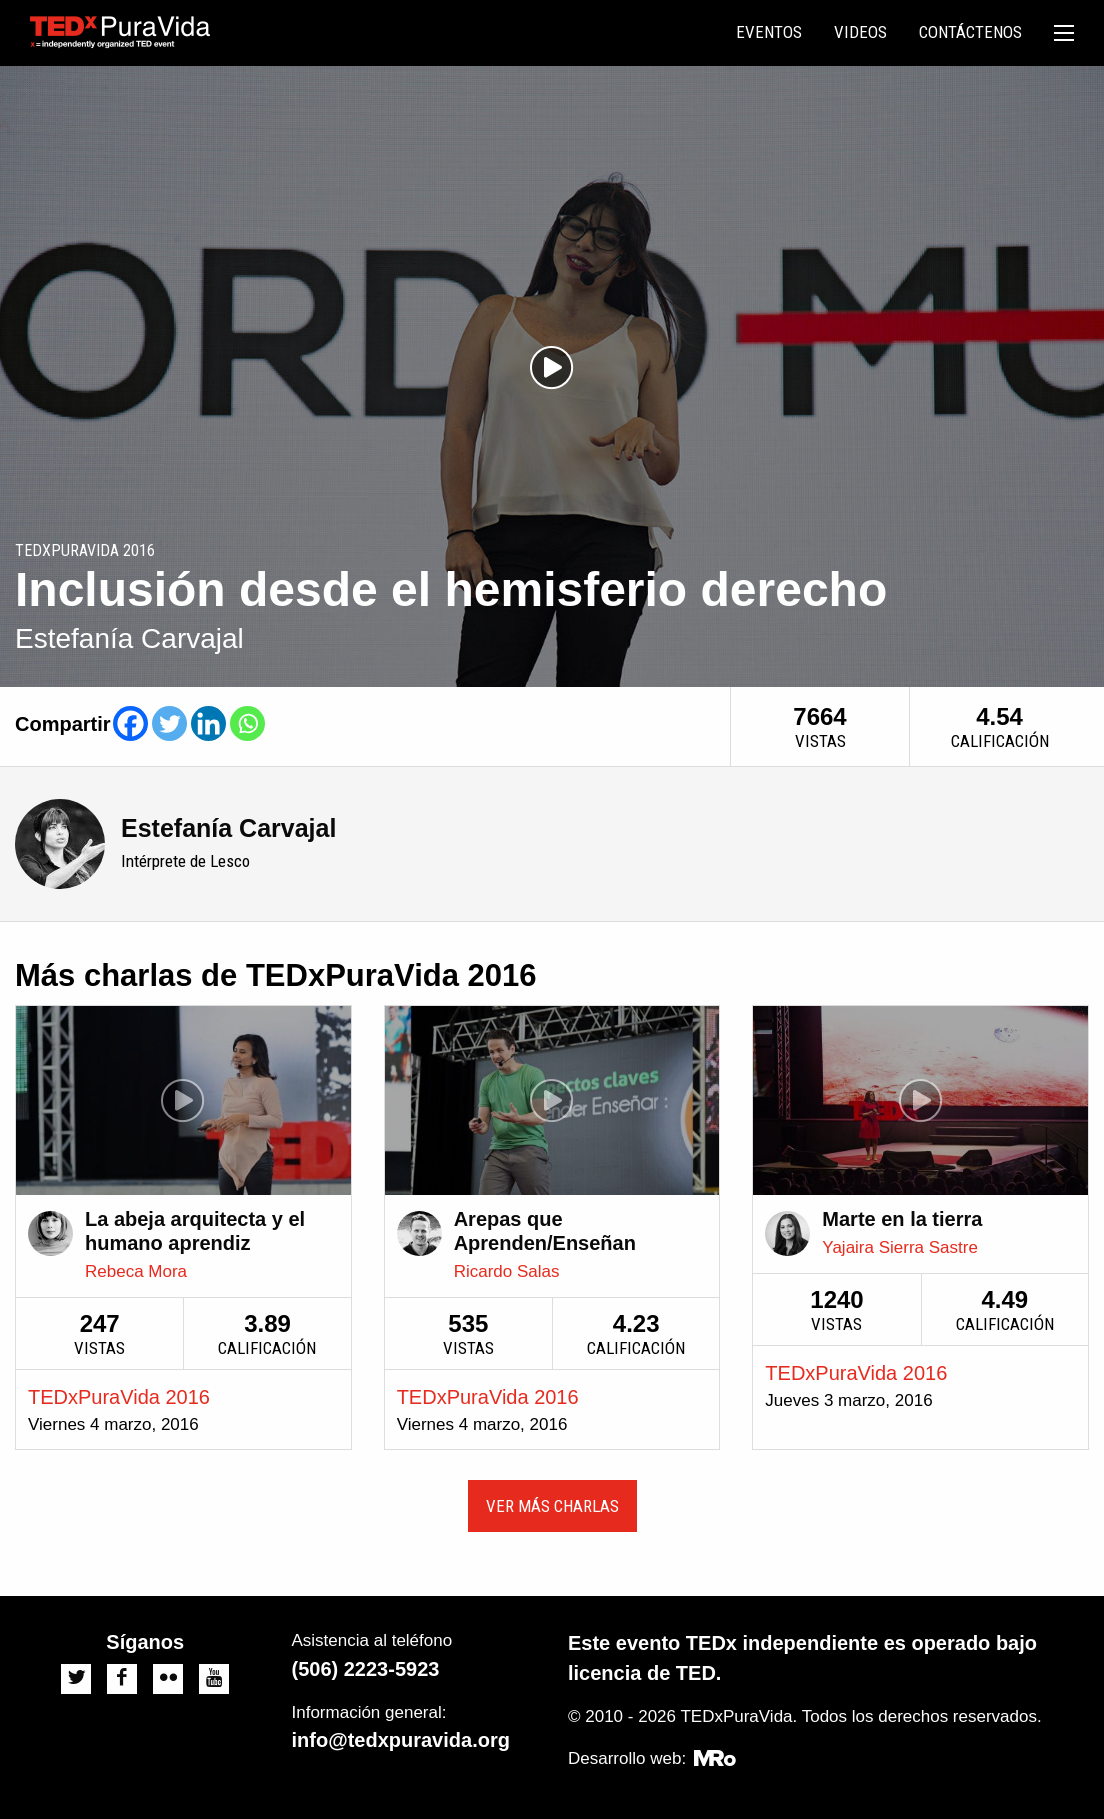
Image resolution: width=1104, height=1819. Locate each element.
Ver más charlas (552, 1506)
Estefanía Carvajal (228, 828)
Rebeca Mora (136, 1271)
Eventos (769, 32)
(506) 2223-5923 (366, 1669)
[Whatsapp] (247, 723)
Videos (860, 32)
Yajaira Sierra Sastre (900, 1247)
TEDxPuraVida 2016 (119, 1397)
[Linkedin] (208, 723)
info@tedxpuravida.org (401, 1740)
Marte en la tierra (902, 1219)
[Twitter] (169, 723)
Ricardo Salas (507, 1271)
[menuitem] (769, 33)
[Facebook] (130, 723)
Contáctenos (970, 32)
